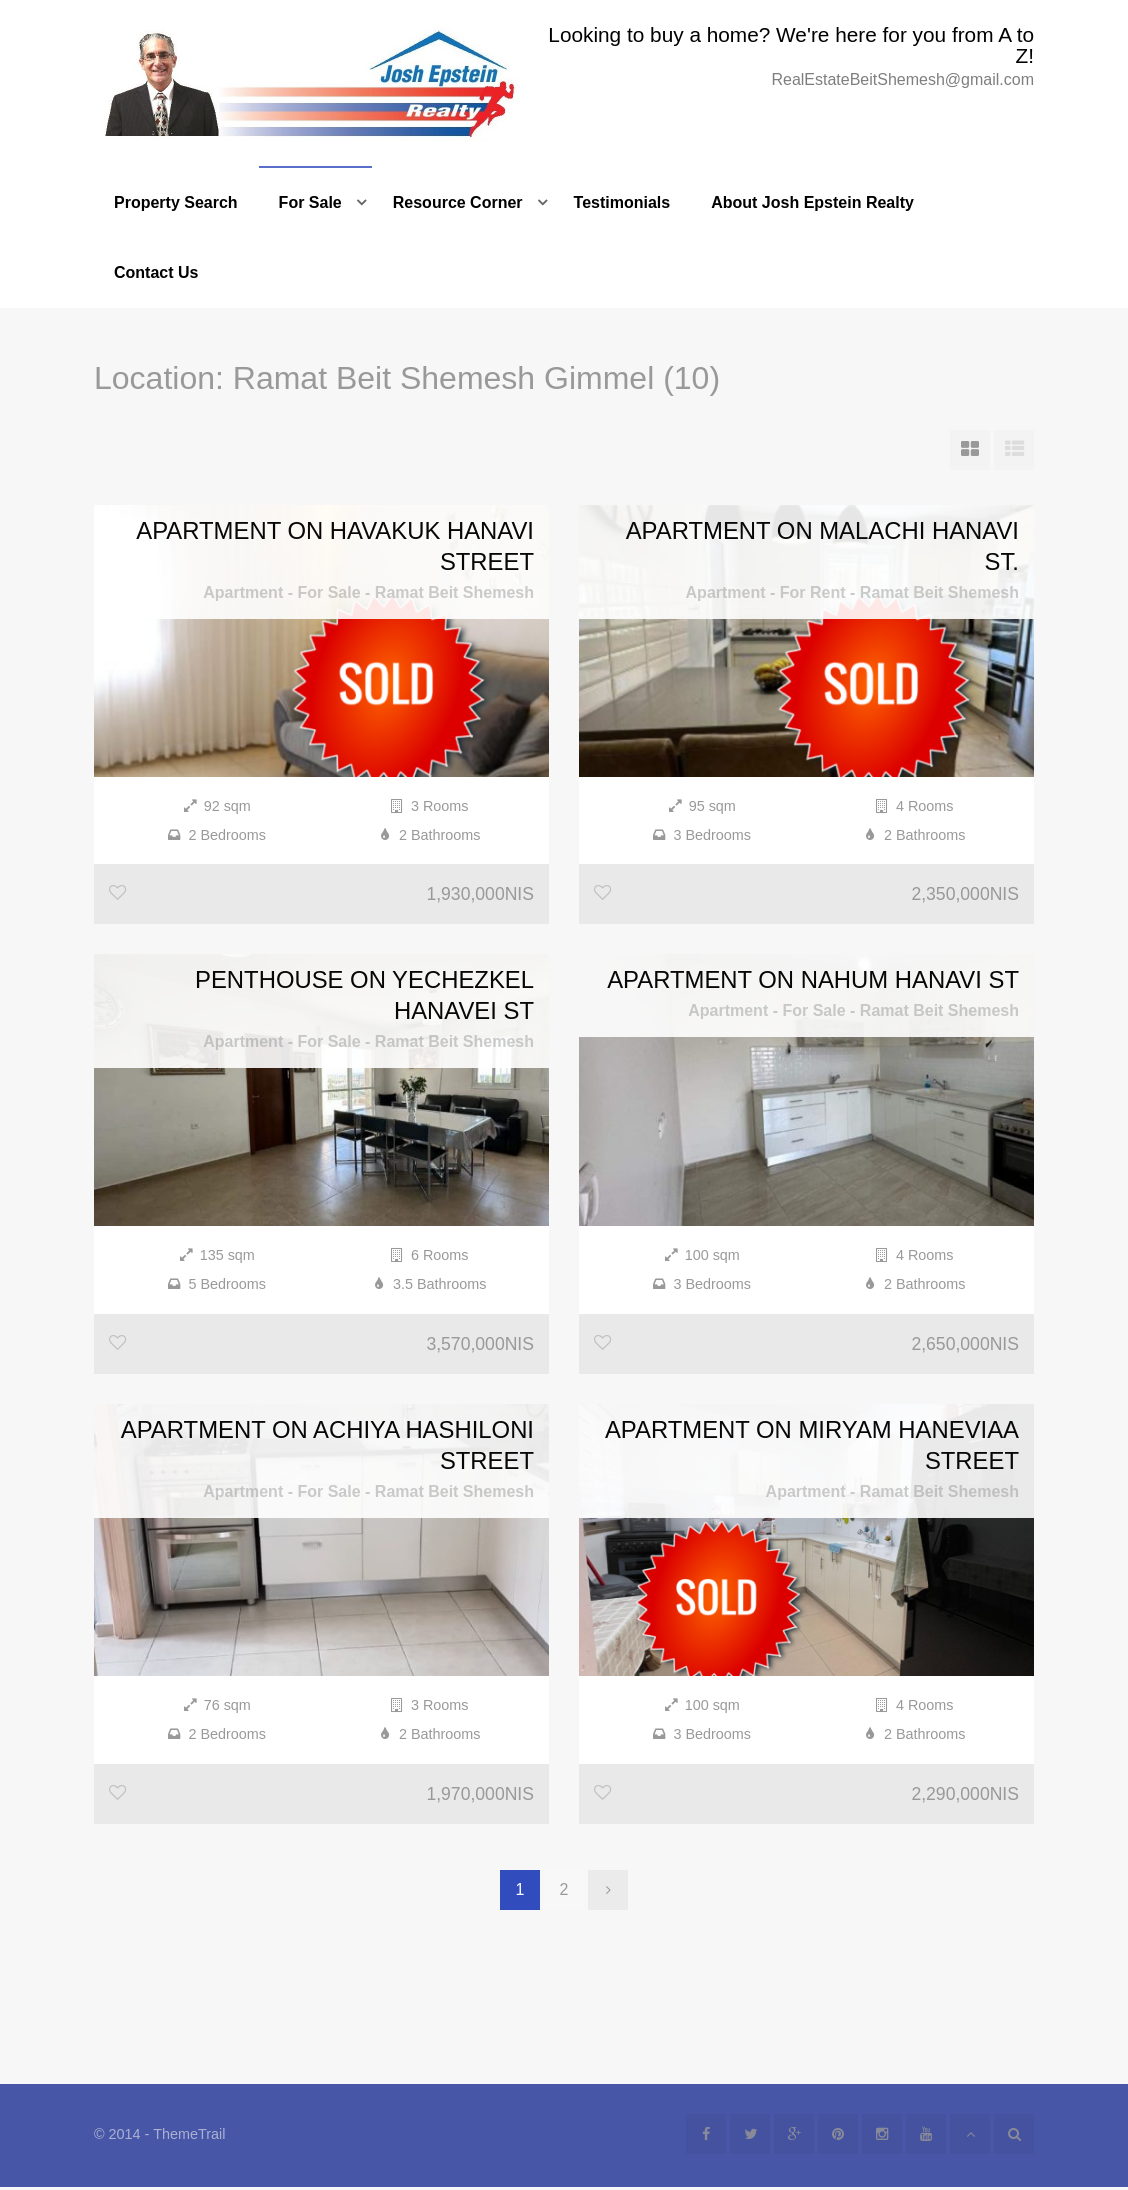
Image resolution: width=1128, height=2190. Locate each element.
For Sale (310, 202)
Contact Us (156, 272)
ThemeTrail (189, 2137)
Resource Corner (458, 202)
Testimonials (622, 202)
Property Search (176, 202)
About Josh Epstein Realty (812, 202)
